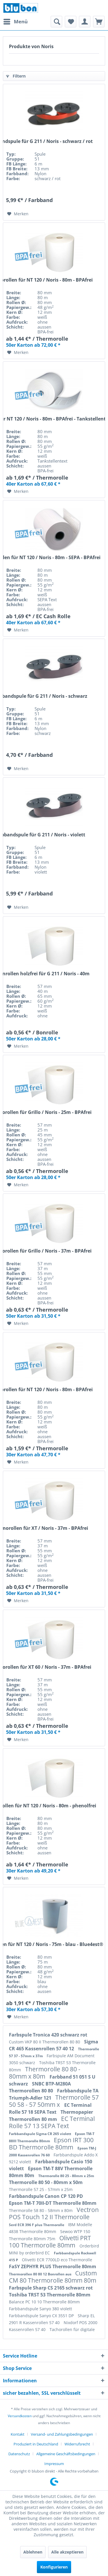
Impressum (54, 2463)
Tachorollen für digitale (72, 2329)
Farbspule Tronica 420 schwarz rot (48, 2035)
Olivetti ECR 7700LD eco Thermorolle (57, 2259)
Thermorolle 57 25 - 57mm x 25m (41, 2189)
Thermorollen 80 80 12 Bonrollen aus (40, 2274)
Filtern (16, 76)
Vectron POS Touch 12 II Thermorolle (54, 2213)
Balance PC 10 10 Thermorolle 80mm (44, 2302)
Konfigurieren (54, 2567)
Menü (15, 21)
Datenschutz (19, 2453)
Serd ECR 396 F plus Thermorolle (37, 2224)
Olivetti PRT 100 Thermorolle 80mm (50, 2241)
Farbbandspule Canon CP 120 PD (46, 2196)
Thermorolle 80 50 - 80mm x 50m (46, 2182)
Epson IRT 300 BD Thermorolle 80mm (51, 2143)
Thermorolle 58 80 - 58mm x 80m (41, 2210)
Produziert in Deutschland (36, 2444)
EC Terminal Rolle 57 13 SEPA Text (52, 2122)
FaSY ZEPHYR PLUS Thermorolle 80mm (52, 2266)
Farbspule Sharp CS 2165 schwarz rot (51, 2288)
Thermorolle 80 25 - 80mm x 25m (66, 2175)
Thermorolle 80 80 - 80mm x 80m (44, 2072)
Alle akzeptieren (67, 2552)
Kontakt (17, 2434)
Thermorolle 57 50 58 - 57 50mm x (54, 2101)
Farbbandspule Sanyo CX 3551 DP (42, 2315)
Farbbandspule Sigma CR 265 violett (40, 2133)
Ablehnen (32, 2552)
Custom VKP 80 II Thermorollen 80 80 (45, 2042)
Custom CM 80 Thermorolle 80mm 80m (53, 2276)
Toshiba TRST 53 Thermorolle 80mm (49, 2295)
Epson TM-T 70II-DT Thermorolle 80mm (52, 2203)
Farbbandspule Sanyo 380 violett (40, 2308)
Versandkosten (20, 2415)
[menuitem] (15, 21)
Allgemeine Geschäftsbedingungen (65, 2453)
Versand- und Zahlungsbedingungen (62, 2434)
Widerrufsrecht (77, 2444)
